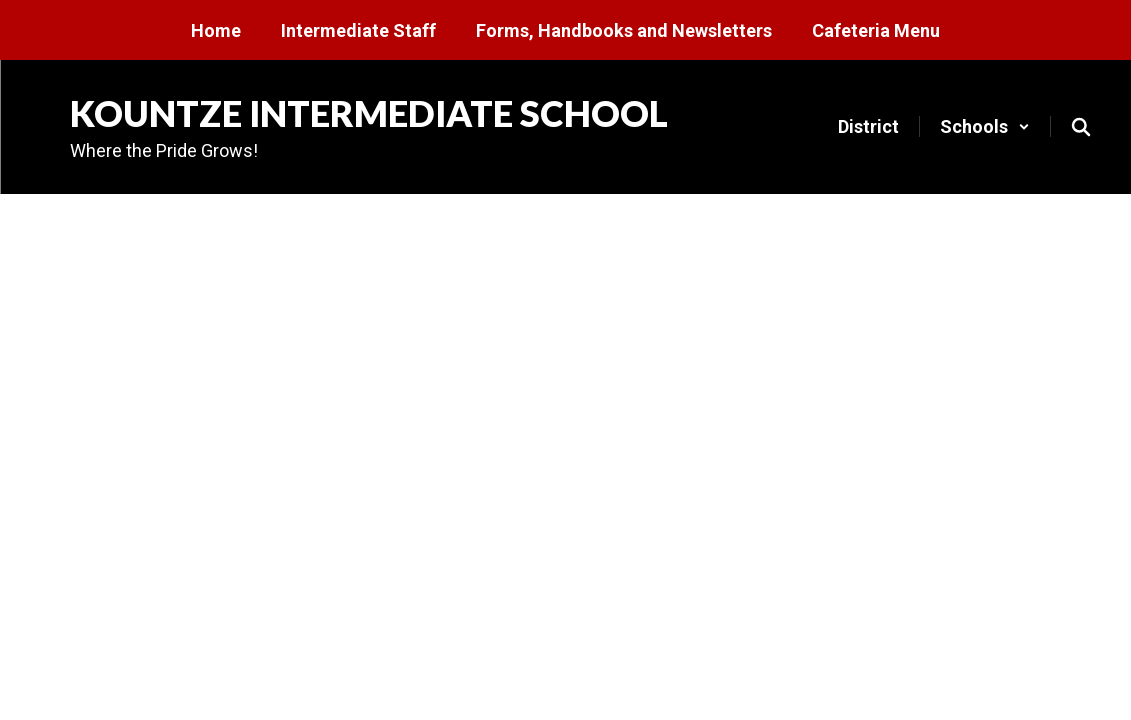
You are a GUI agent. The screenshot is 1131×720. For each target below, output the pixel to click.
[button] (985, 126)
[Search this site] (1081, 127)
